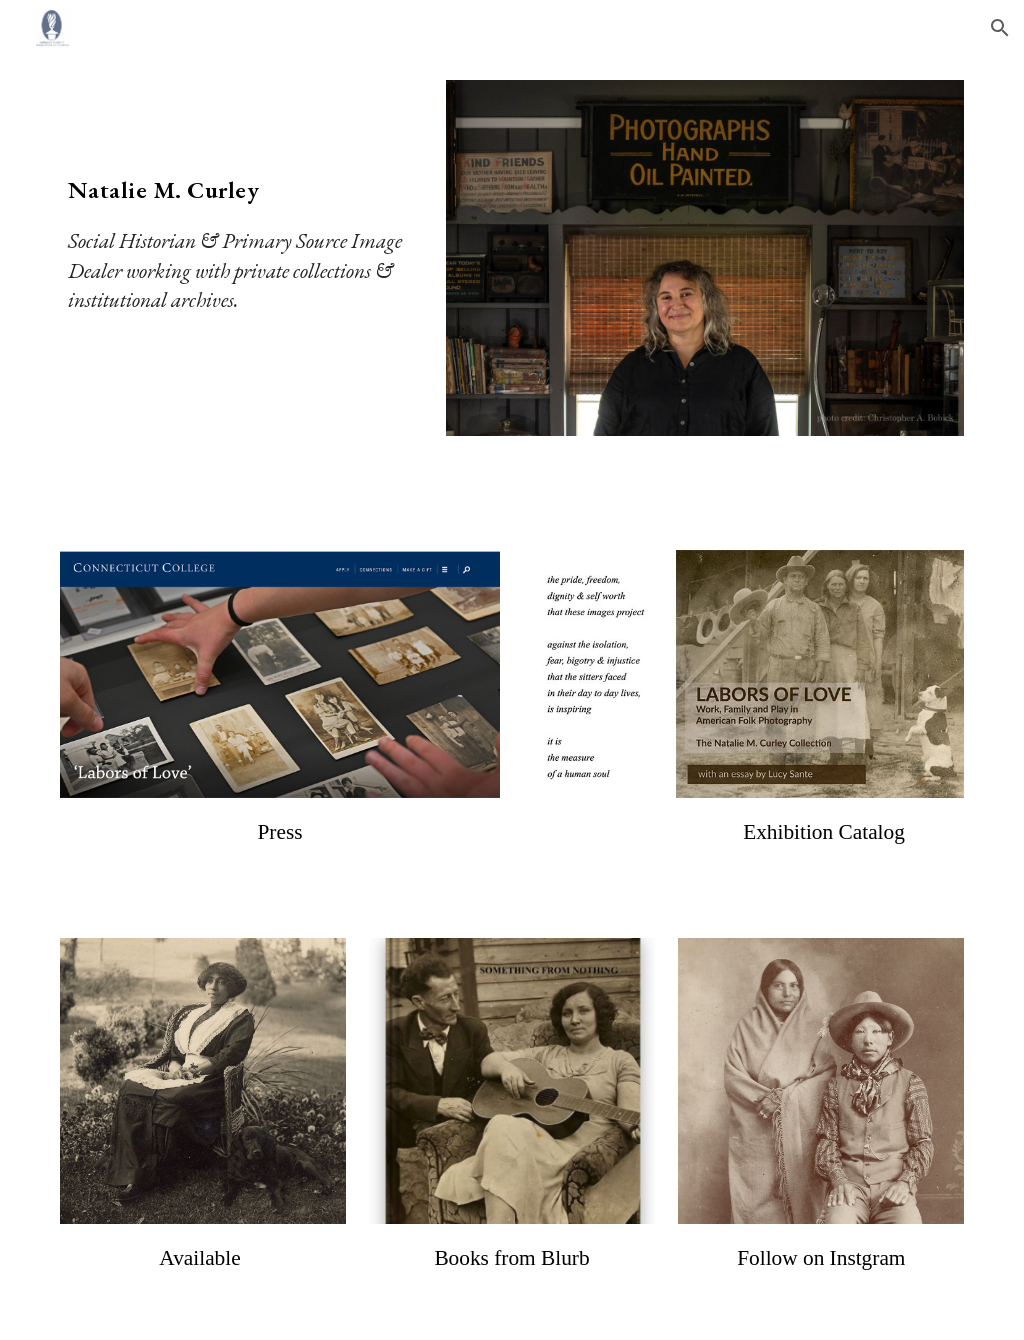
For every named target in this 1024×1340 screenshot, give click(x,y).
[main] (241, 211)
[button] (1000, 28)
